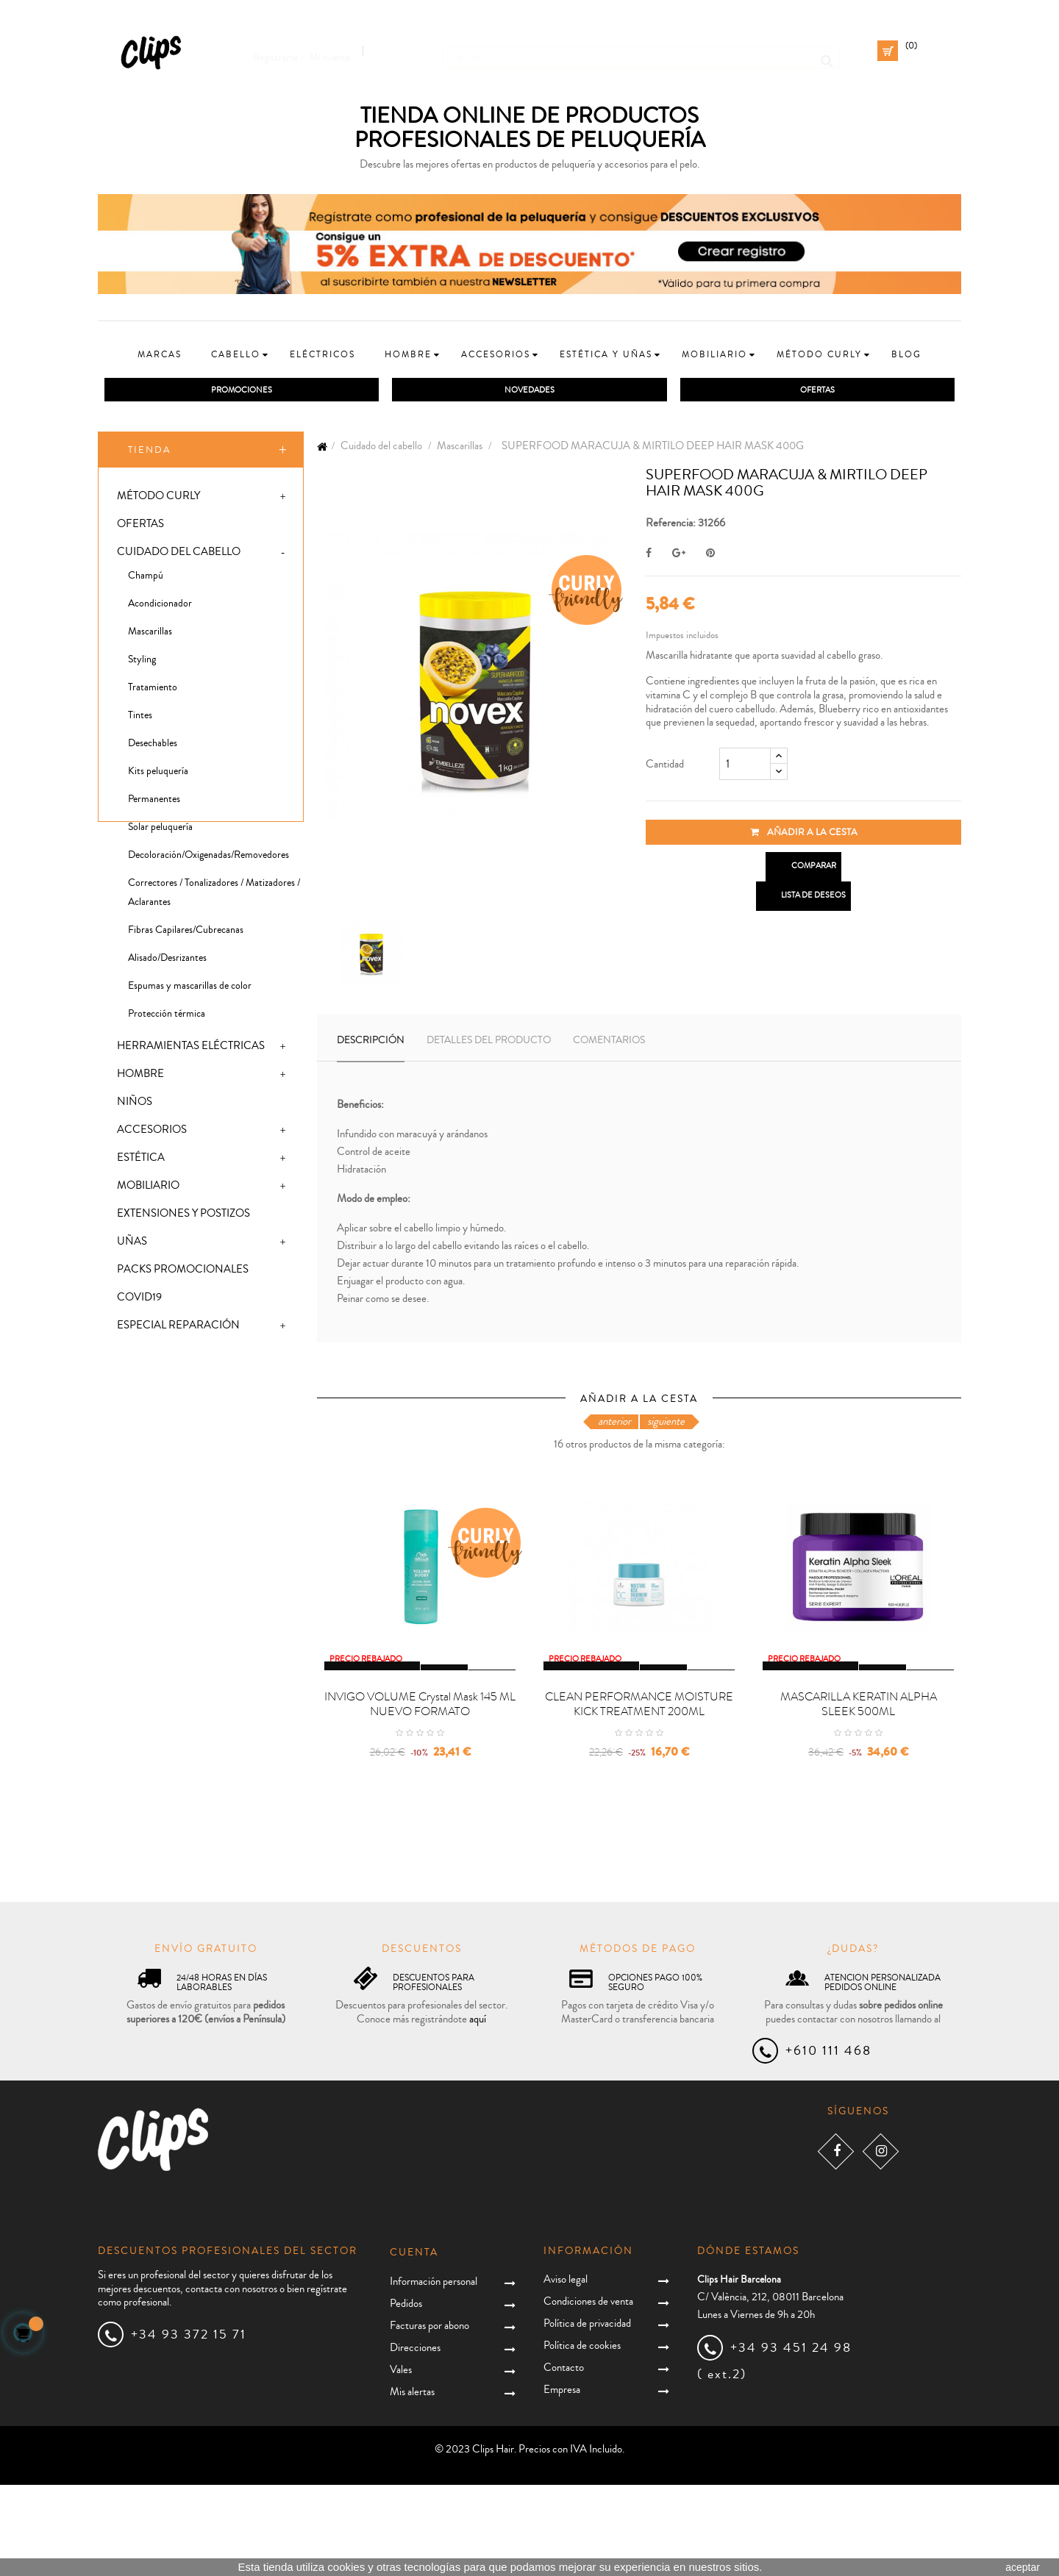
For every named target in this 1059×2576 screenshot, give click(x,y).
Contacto (563, 2458)
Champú (145, 578)
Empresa (561, 2480)
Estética (141, 1160)
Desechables (152, 746)
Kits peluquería (158, 774)
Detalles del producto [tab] (489, 1042)
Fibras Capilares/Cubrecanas (185, 933)
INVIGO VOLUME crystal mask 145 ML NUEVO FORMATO (420, 1794)
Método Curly (158, 499)
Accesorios (152, 1132)
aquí (477, 2109)
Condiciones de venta (588, 2392)
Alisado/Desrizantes (167, 961)
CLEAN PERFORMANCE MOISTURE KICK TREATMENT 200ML (639, 1794)
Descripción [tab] (370, 1042)
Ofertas (140, 526)
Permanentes (154, 802)
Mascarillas (150, 634)
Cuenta (414, 2343)
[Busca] (640, 50)
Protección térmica (166, 1016)
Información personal (433, 2372)
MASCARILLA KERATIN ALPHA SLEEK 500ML (858, 1794)
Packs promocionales (183, 1272)
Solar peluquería (160, 830)
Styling (142, 662)
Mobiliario (148, 1188)
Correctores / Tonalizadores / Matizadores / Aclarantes (214, 895)
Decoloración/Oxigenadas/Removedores (208, 858)
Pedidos (406, 2395)
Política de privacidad (587, 2414)
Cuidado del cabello (178, 554)
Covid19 (139, 1300)
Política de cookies (582, 2436)
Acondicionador (160, 606)
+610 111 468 (828, 2141)
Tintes (140, 718)
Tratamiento (152, 690)
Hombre (140, 1076)
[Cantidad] (745, 766)
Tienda (149, 452)
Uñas (132, 1244)
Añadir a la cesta (803, 834)
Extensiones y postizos (183, 1216)
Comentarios (609, 1042)
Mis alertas (412, 2483)
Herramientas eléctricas (191, 1048)
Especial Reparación (178, 1328)
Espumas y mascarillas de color (190, 988)
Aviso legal (565, 2370)
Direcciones (415, 2439)
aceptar (1022, 2567)
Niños (134, 1104)
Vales (401, 2461)
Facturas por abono (429, 2417)
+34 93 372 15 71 (188, 2425)
